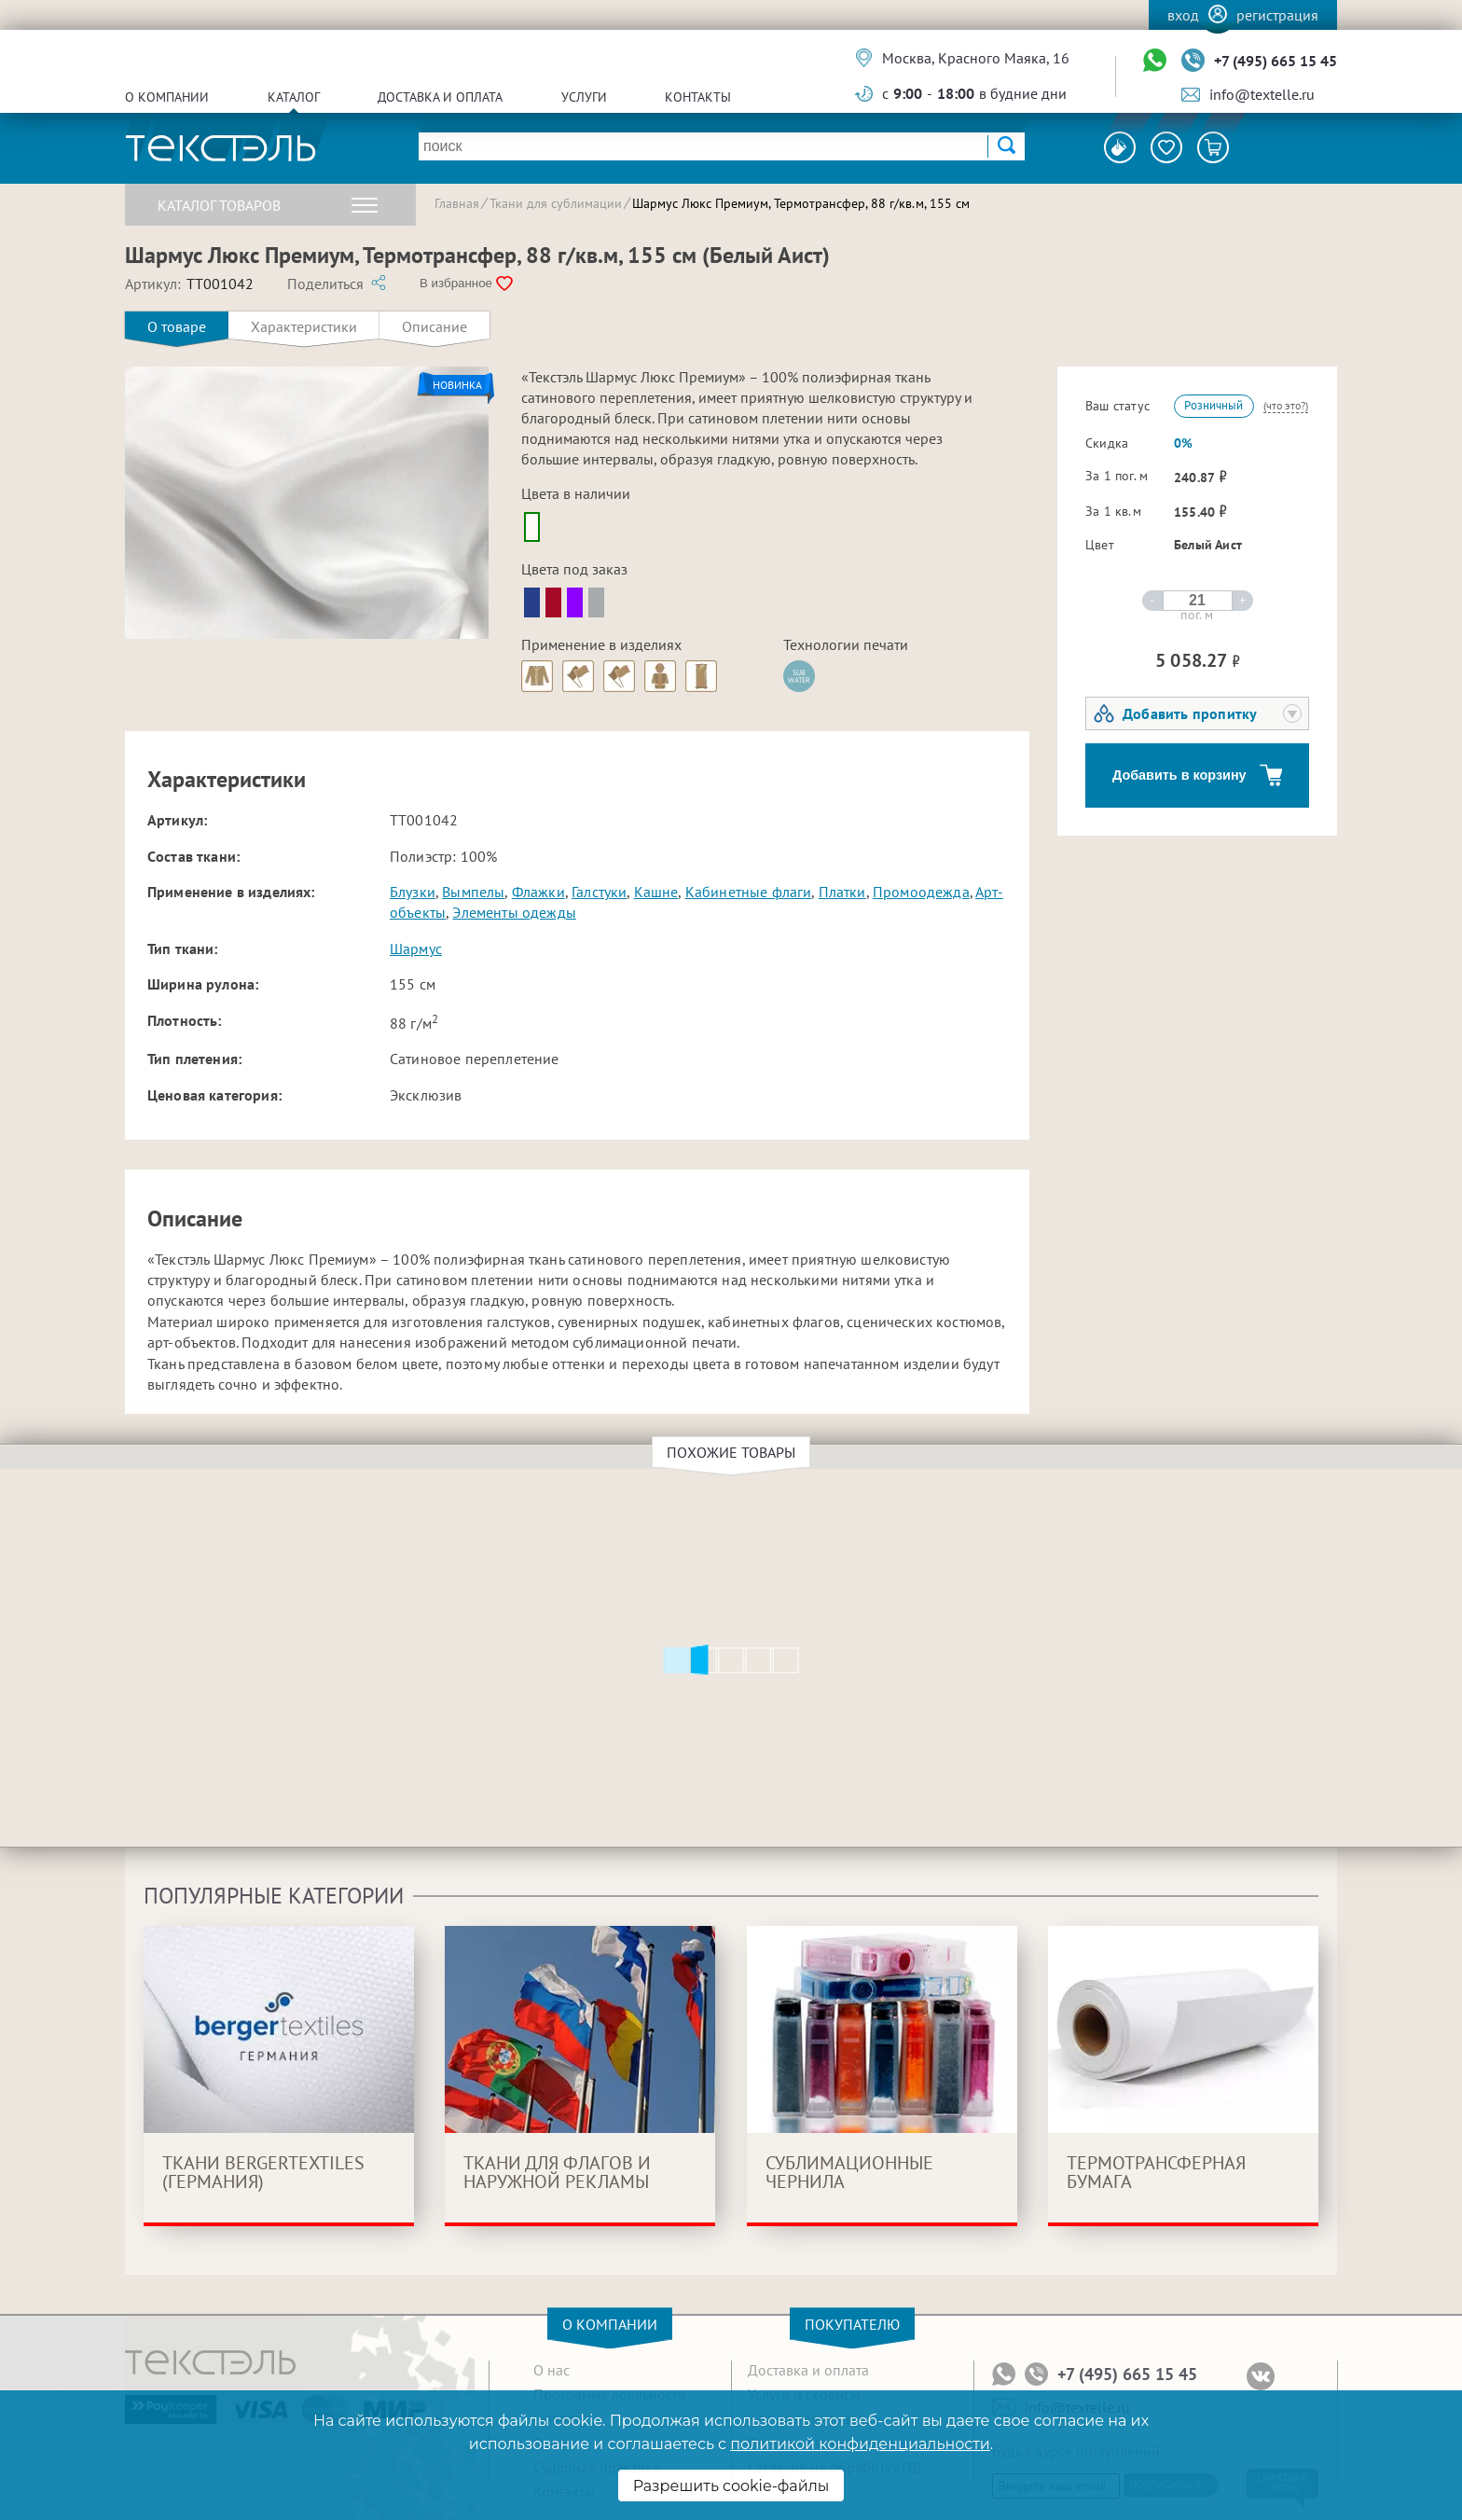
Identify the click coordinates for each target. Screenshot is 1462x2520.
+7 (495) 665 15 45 (1275, 60)
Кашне (656, 891)
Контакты (698, 97)
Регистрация (1277, 14)
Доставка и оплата (440, 97)
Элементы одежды (513, 912)
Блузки (412, 891)
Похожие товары (734, 1452)
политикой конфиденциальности (859, 2444)
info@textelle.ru (1262, 94)
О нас (551, 2370)
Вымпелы (473, 891)
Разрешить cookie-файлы (731, 2486)
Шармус (416, 948)
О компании (167, 97)
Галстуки (599, 891)
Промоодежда (921, 891)
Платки (842, 891)
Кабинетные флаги (748, 891)
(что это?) (1285, 405)
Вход (1183, 14)
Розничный (1213, 405)
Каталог (294, 97)
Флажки (538, 891)
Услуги (584, 97)
